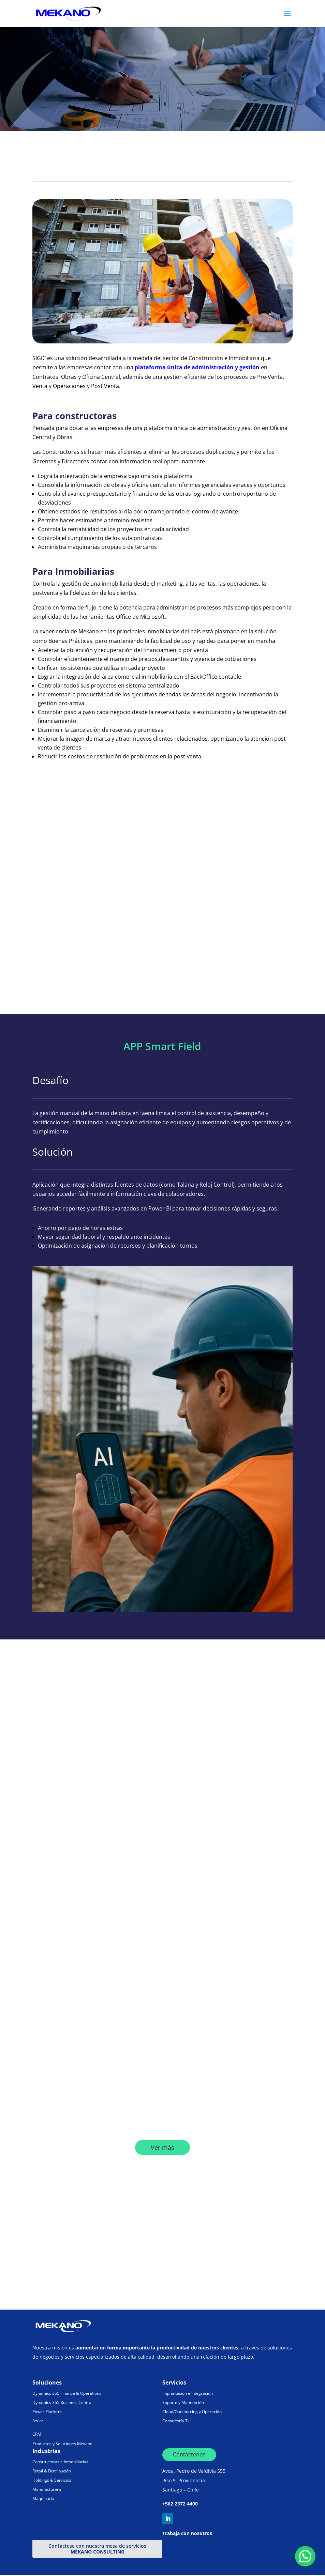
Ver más (162, 2148)
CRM (36, 2435)
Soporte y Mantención (183, 2403)
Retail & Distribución (51, 2471)
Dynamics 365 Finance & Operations (66, 2393)
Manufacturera (46, 2490)
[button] (305, 2556)
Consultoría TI (175, 2421)
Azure (38, 2421)
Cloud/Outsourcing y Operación (192, 2412)
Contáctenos (189, 2455)
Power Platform (47, 2412)
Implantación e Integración (187, 2393)
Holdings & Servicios (51, 2481)
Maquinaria (43, 2499)
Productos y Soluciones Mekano (62, 2444)
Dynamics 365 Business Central (62, 2403)
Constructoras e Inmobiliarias (60, 2462)
